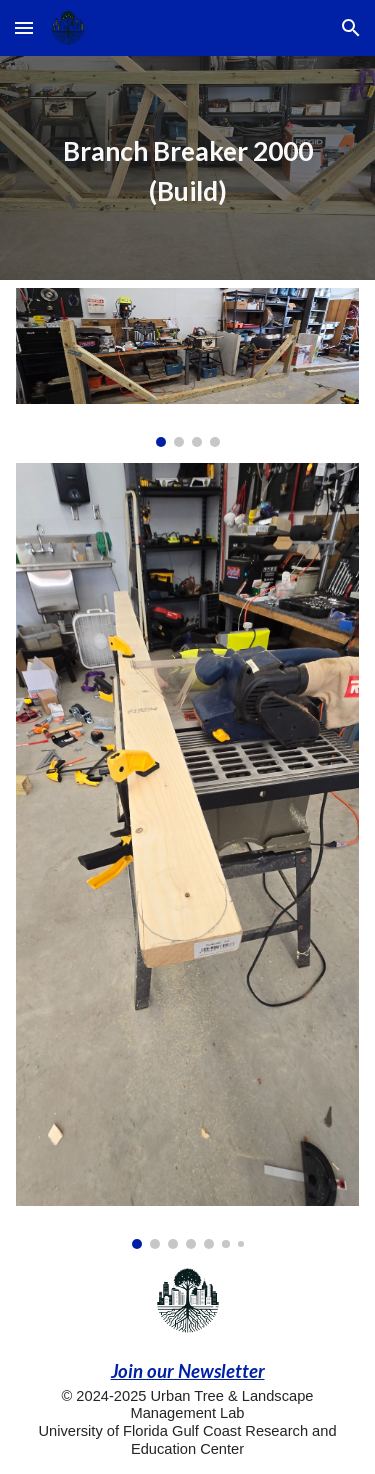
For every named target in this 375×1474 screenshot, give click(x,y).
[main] (188, 168)
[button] (24, 27)
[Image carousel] (188, 367)
